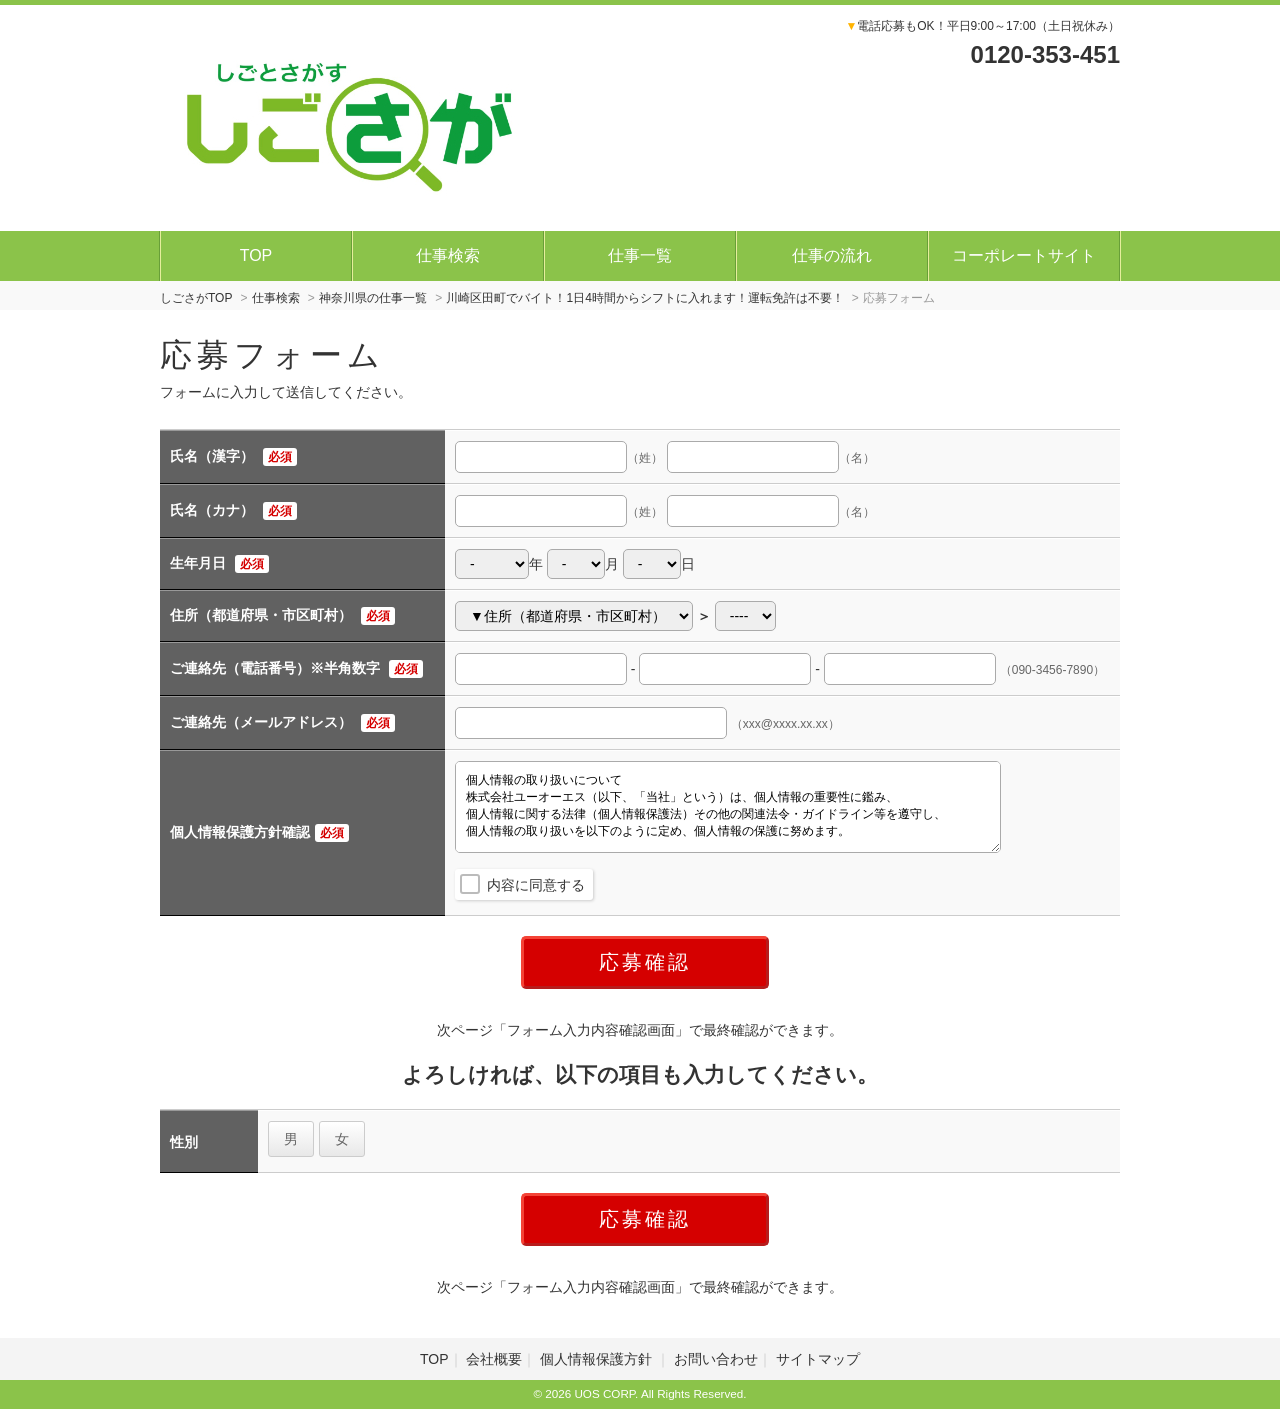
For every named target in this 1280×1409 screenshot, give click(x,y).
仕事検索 (448, 255)
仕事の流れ (832, 255)
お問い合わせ (716, 1359)
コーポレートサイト (1024, 255)
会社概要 (494, 1359)
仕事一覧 (640, 255)
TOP (256, 255)
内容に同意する (536, 885)
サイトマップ (818, 1359)
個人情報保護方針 (598, 1359)
